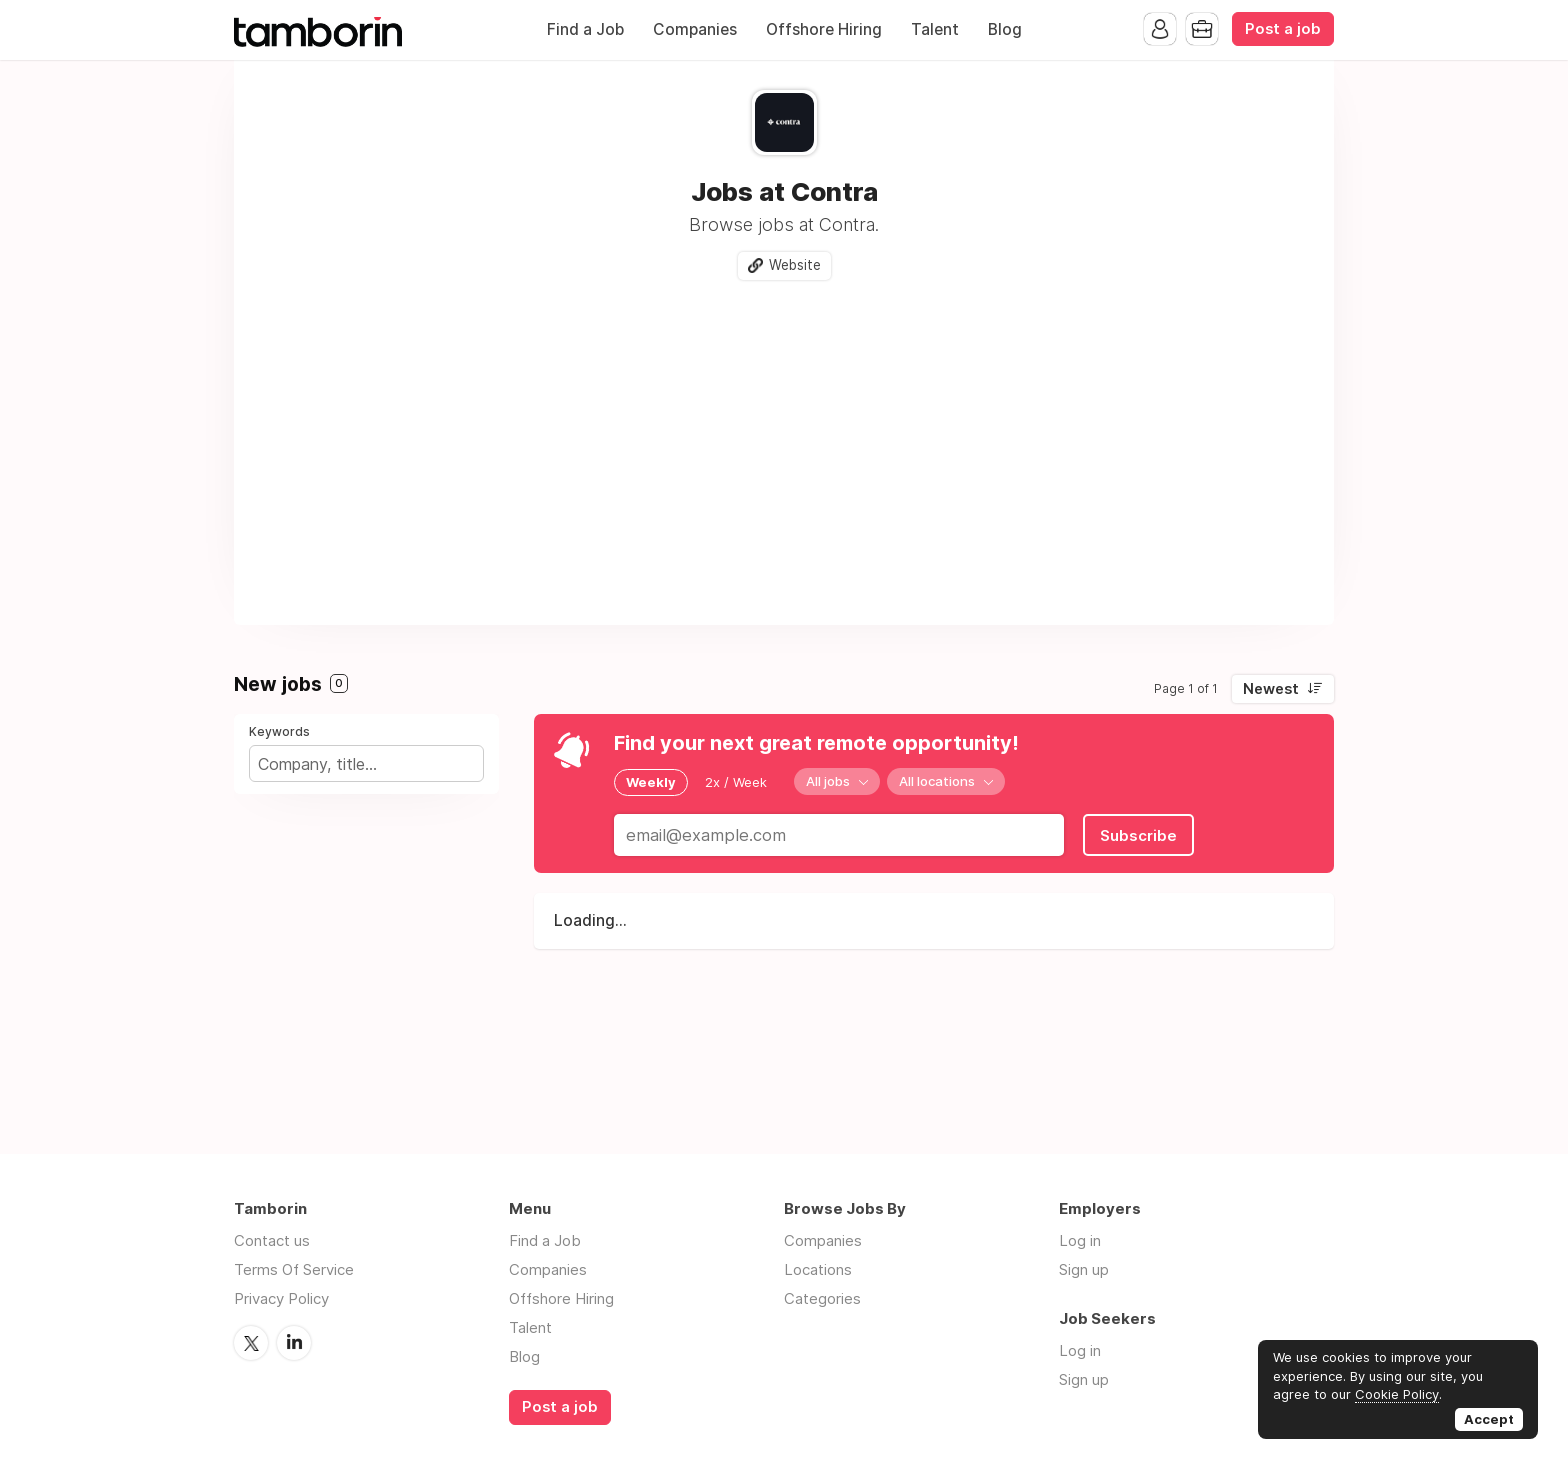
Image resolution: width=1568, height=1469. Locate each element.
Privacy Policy (281, 1298)
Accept (1489, 1419)
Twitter (251, 1343)
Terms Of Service (294, 1269)
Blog (1005, 29)
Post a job (1283, 29)
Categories (822, 1298)
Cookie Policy (1397, 1394)
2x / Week (736, 782)
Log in (1080, 1240)
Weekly (651, 782)
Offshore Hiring (824, 29)
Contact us (272, 1240)
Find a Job (585, 29)
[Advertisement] (784, 445)
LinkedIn (294, 1343)
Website (795, 265)
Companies (695, 29)
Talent (935, 29)
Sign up (1084, 1269)
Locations (818, 1269)
